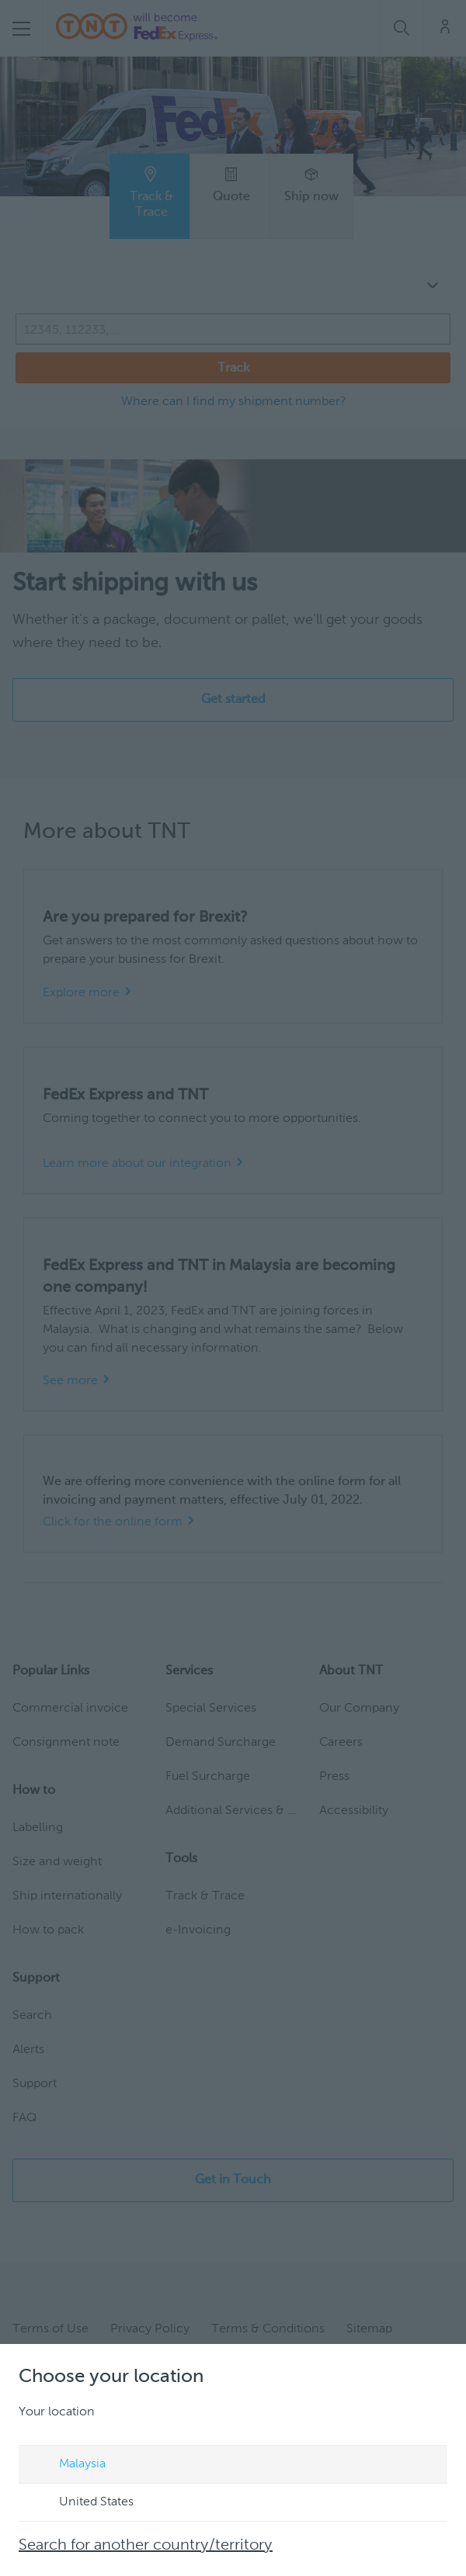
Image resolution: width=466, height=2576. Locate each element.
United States (82, 2503)
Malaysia (68, 2465)
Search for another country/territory (146, 2545)
